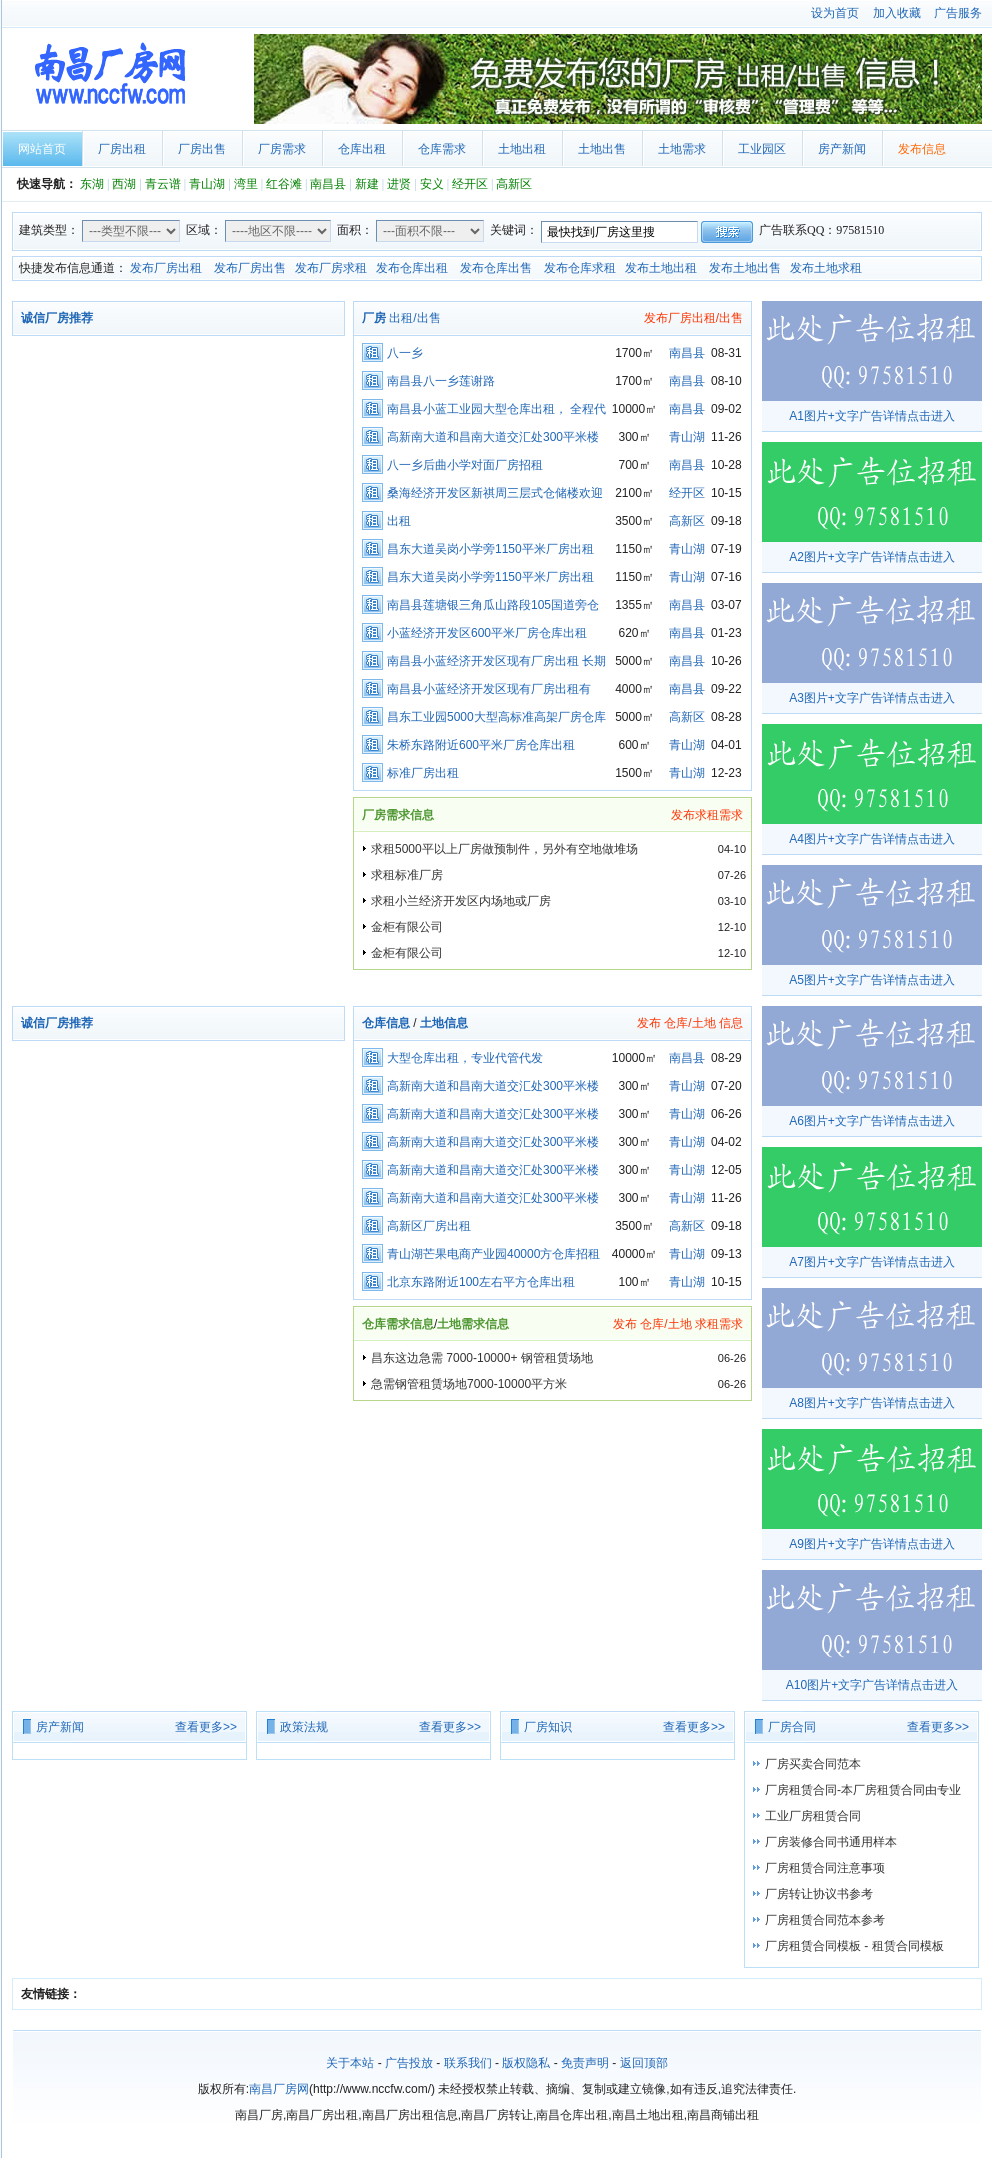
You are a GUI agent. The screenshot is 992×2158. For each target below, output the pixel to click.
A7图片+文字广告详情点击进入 (872, 1262)
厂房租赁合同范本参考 (825, 1920)
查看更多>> (206, 1727)
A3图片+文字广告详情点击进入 (872, 698)
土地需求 (682, 149)
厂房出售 (202, 149)
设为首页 (835, 13)
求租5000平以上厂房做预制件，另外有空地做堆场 (504, 849)
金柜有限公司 (407, 927)
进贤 (399, 184)
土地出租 (522, 149)
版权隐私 (526, 2063)
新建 (367, 184)
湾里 (246, 184)
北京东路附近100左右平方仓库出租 (481, 1282)
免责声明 (585, 2063)
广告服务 (958, 13)
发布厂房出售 (250, 268)
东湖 (92, 184)
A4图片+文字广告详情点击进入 (872, 839)
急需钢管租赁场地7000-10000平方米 (469, 1384)
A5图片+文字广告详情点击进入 (872, 980)
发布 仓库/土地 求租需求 (678, 1324)
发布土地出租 (661, 268)
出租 (399, 521)
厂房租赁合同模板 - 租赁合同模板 (854, 1946)
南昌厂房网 (124, 79)
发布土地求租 (826, 268)
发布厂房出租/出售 (693, 318)
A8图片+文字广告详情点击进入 (872, 1403)
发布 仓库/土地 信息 (690, 1023)
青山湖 (207, 184)
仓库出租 (362, 149)
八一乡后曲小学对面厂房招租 (465, 465)
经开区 (470, 184)
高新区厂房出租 (429, 1226)
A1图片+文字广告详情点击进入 (872, 416)
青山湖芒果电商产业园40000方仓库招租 (493, 1254)
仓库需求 (442, 149)
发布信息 (922, 149)
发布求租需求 (707, 815)
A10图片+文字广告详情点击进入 (872, 1685)
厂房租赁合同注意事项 (825, 1868)
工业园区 (762, 149)
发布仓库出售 (496, 268)
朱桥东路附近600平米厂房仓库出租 (481, 745)
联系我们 (468, 2063)
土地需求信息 (473, 1324)
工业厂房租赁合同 (813, 1816)
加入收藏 (897, 13)
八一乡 (405, 353)
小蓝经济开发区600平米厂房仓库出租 (487, 633)
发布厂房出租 (166, 268)
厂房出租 (122, 149)
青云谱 (163, 184)
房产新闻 (842, 149)
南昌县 (328, 184)
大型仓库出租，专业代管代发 (465, 1058)
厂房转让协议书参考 (819, 1894)
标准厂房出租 (423, 773)
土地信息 (444, 1023)
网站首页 (42, 149)
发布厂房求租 (331, 268)
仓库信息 (386, 1023)
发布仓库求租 (580, 268)
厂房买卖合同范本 (813, 1764)
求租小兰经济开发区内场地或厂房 (461, 901)
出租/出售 (401, 318)
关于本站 (350, 2063)
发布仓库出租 (412, 268)
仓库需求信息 (398, 1324)
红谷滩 (284, 184)
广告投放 (409, 2063)
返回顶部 (644, 2063)
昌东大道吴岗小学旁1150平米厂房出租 (490, 549)
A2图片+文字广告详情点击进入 (872, 557)
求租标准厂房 (407, 875)
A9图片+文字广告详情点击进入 (872, 1544)
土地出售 (602, 149)
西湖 (124, 184)
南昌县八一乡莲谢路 (441, 381)
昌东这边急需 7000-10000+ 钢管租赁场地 (482, 1358)
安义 (432, 184)
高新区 (514, 184)
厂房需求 (282, 149)
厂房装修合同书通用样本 (831, 1842)
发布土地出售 (745, 268)
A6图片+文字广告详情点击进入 (872, 1121)
